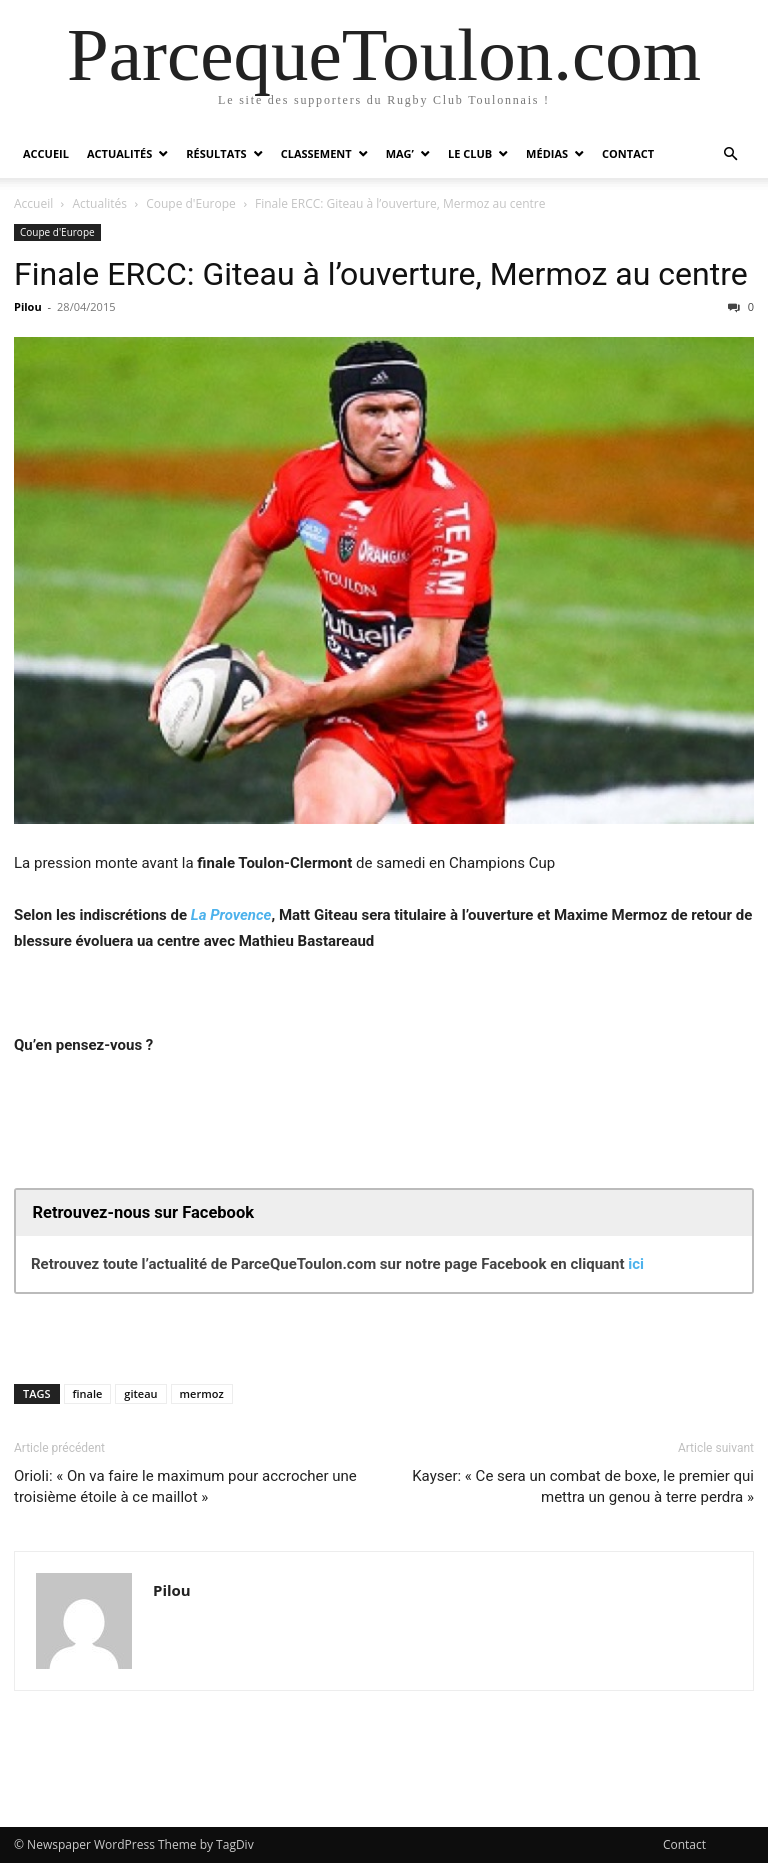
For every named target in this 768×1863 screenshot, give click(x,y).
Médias (547, 153)
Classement (316, 153)
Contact (628, 153)
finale (88, 1393)
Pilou (28, 306)
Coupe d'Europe (191, 203)
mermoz (202, 1393)
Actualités (119, 153)
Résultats (216, 153)
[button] (730, 154)
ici (636, 1264)
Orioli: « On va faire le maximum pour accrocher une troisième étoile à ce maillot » (185, 1486)
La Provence (231, 915)
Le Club (470, 153)
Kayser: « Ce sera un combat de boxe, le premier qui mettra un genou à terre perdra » (583, 1486)
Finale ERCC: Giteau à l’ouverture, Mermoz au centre (381, 274)
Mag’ (400, 153)
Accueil (46, 153)
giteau (140, 1393)
